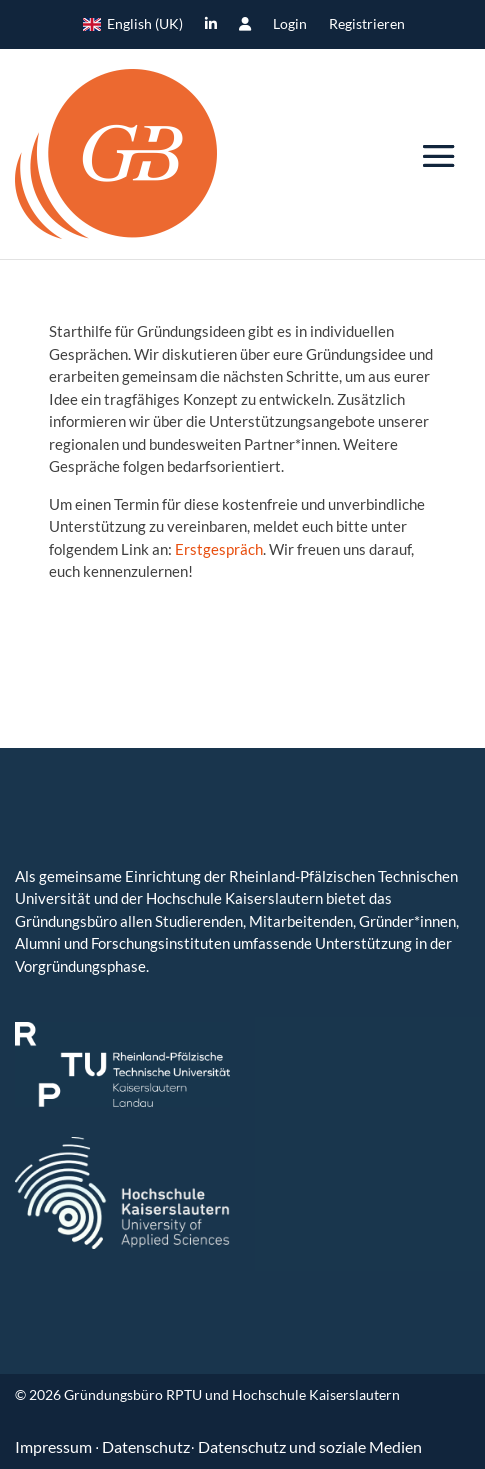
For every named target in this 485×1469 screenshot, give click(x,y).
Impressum (55, 1446)
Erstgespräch (219, 549)
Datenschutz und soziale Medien (310, 1446)
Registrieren (367, 24)
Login (290, 24)
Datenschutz (146, 1446)
